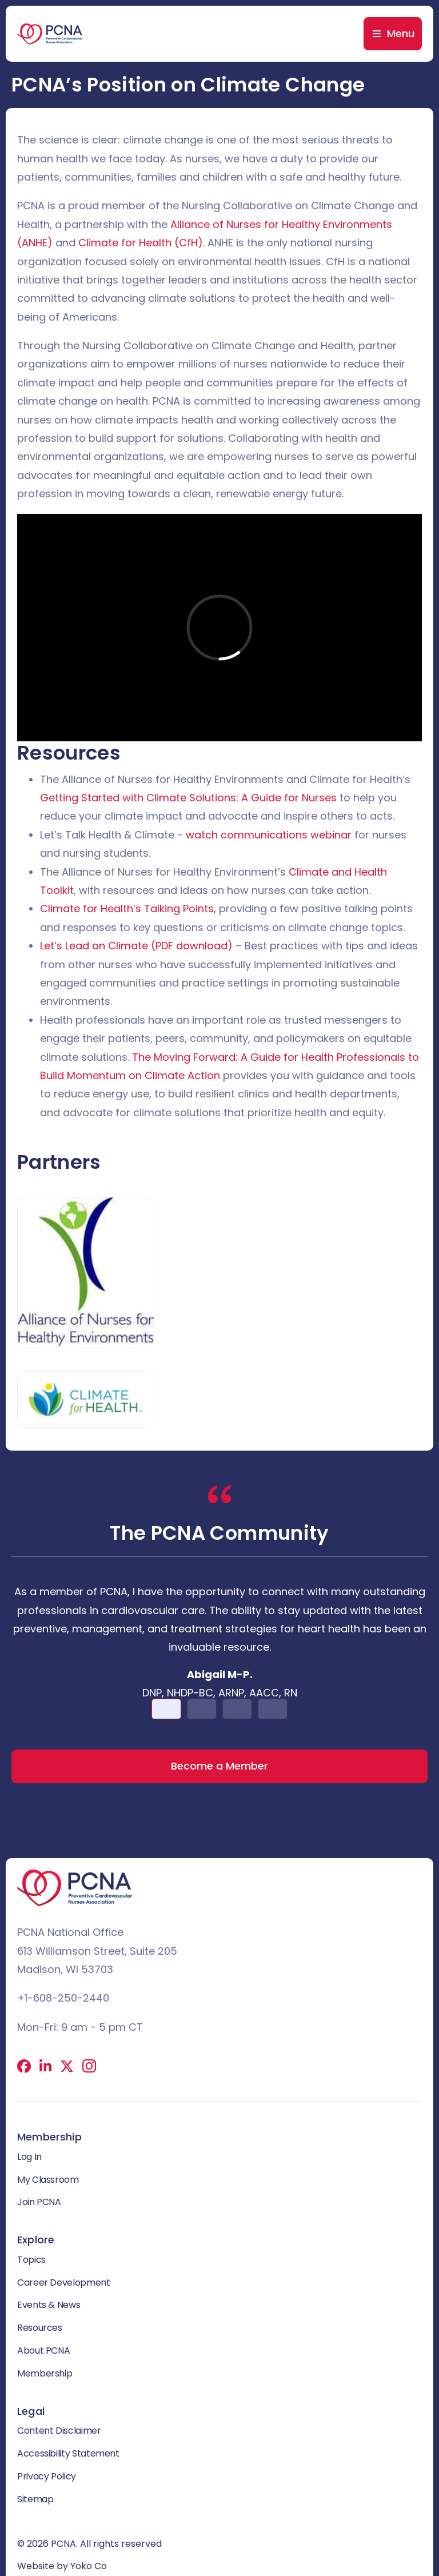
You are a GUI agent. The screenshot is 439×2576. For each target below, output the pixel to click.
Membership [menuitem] (44, 2373)
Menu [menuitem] (400, 33)
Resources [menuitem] (39, 2327)
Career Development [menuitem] (63, 2282)
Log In (29, 2156)
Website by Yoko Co (62, 2566)
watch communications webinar (269, 835)
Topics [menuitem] (31, 2259)
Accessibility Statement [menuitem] (68, 2453)
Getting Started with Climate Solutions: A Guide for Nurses (188, 797)
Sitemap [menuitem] (35, 2499)
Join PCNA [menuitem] (39, 2201)
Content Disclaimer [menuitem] (59, 2430)
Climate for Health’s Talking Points (127, 908)
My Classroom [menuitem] (48, 2179)
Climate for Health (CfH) (140, 242)
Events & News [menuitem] (48, 2304)
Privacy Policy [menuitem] (46, 2476)
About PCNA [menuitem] (43, 2350)
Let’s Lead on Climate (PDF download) (136, 945)
